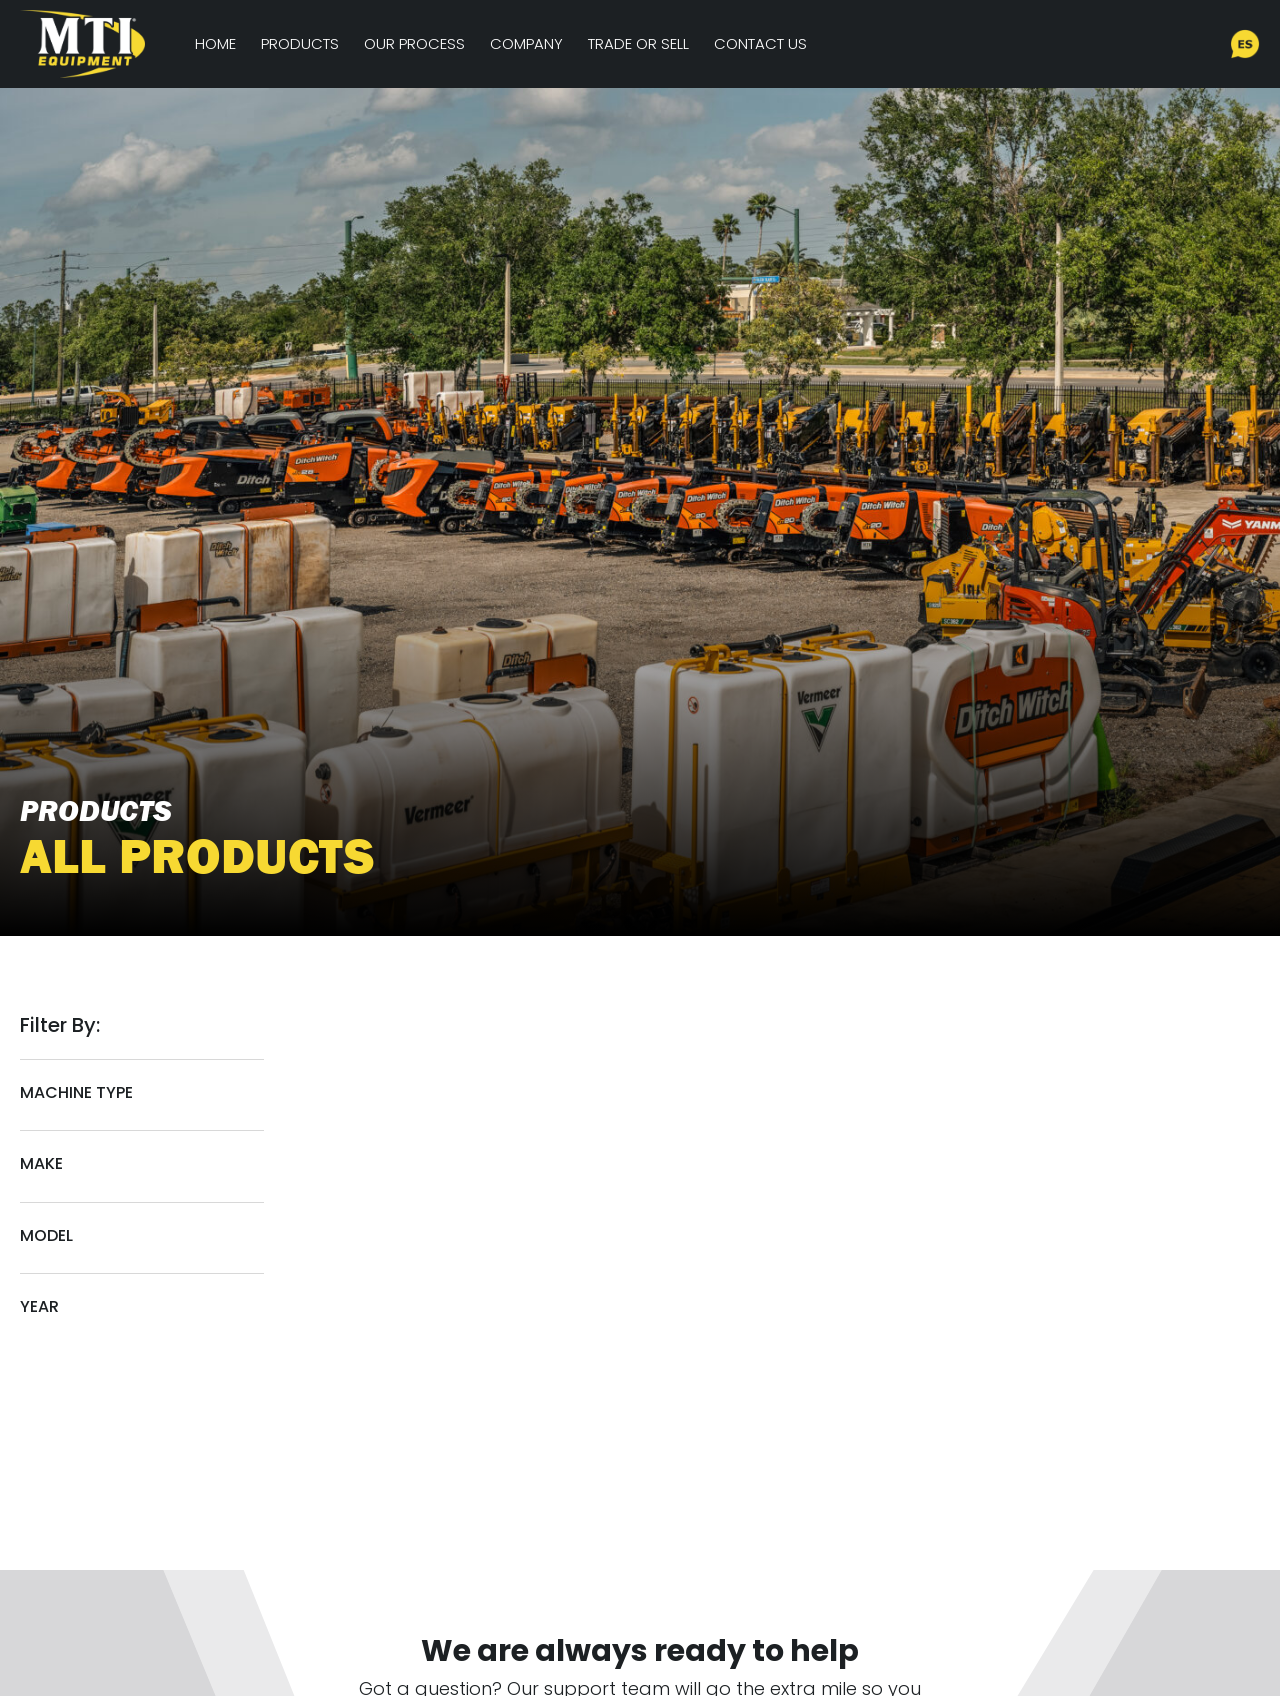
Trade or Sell (638, 43)
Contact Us (760, 43)
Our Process (414, 43)
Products (300, 43)
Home (215, 43)
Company (526, 43)
